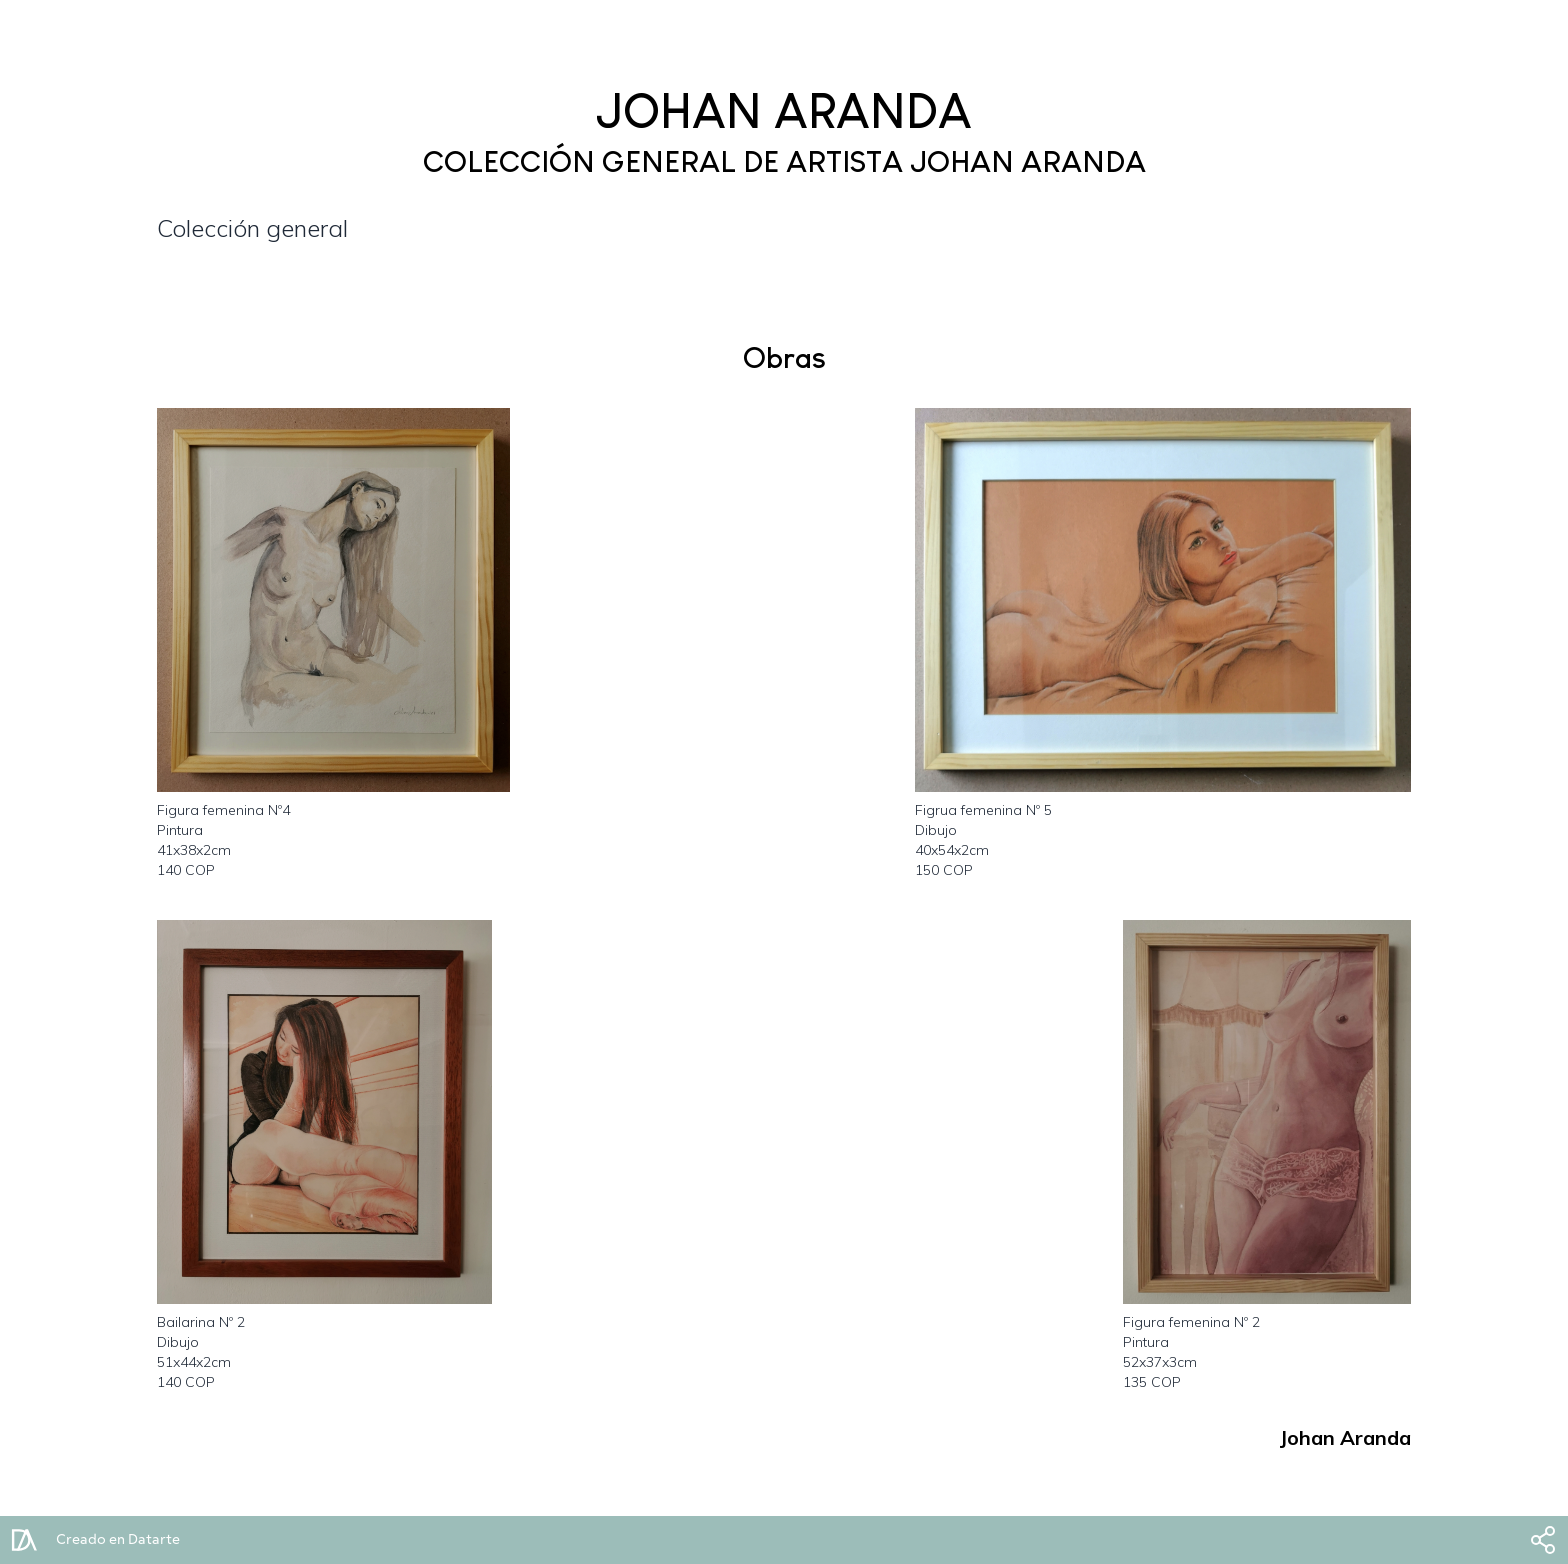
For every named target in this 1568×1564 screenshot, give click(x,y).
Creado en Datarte (118, 1540)
